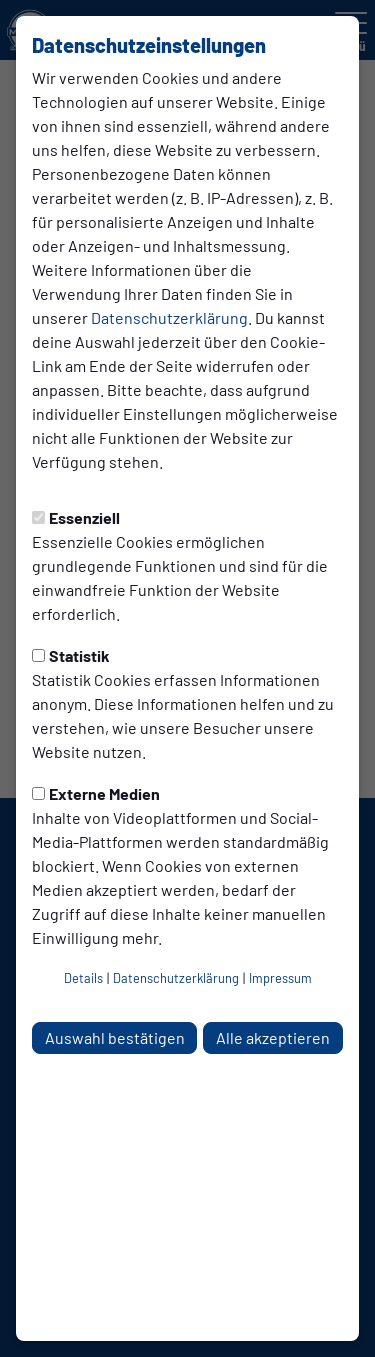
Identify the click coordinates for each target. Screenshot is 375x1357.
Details (83, 978)
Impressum (280, 978)
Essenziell (76, 517)
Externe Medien (96, 793)
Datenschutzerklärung (169, 317)
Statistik (71, 655)
